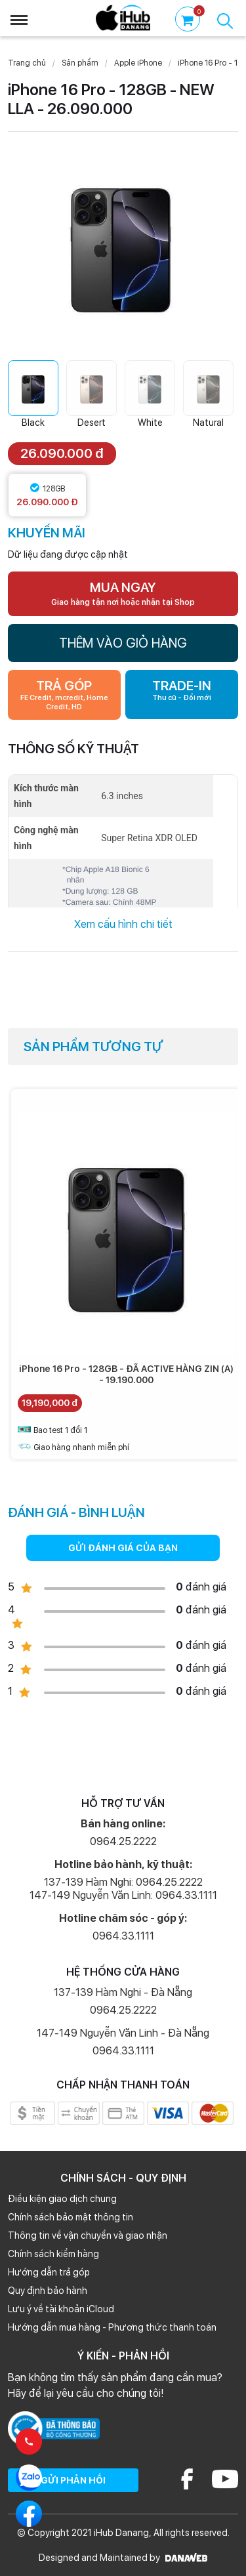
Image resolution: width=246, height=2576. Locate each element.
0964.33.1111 (123, 1936)
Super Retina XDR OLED (149, 838)
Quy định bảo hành (47, 2290)
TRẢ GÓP (64, 695)
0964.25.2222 (123, 1841)
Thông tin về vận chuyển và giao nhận (87, 2235)
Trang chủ (27, 63)
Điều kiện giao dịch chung (62, 2198)
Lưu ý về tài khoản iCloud (61, 2309)
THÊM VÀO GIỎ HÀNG (123, 643)
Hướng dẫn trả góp (49, 2272)
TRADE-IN (181, 690)
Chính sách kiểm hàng (53, 2254)
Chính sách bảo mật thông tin (70, 2217)
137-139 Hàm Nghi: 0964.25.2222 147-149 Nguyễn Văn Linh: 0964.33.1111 (123, 1888)
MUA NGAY (123, 593)
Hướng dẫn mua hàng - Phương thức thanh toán (112, 2327)
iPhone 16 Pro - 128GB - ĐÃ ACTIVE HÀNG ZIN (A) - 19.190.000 (126, 1374)
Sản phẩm (80, 63)
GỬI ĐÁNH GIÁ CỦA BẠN (123, 1548)
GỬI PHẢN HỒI (73, 2480)
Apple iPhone (138, 63)
